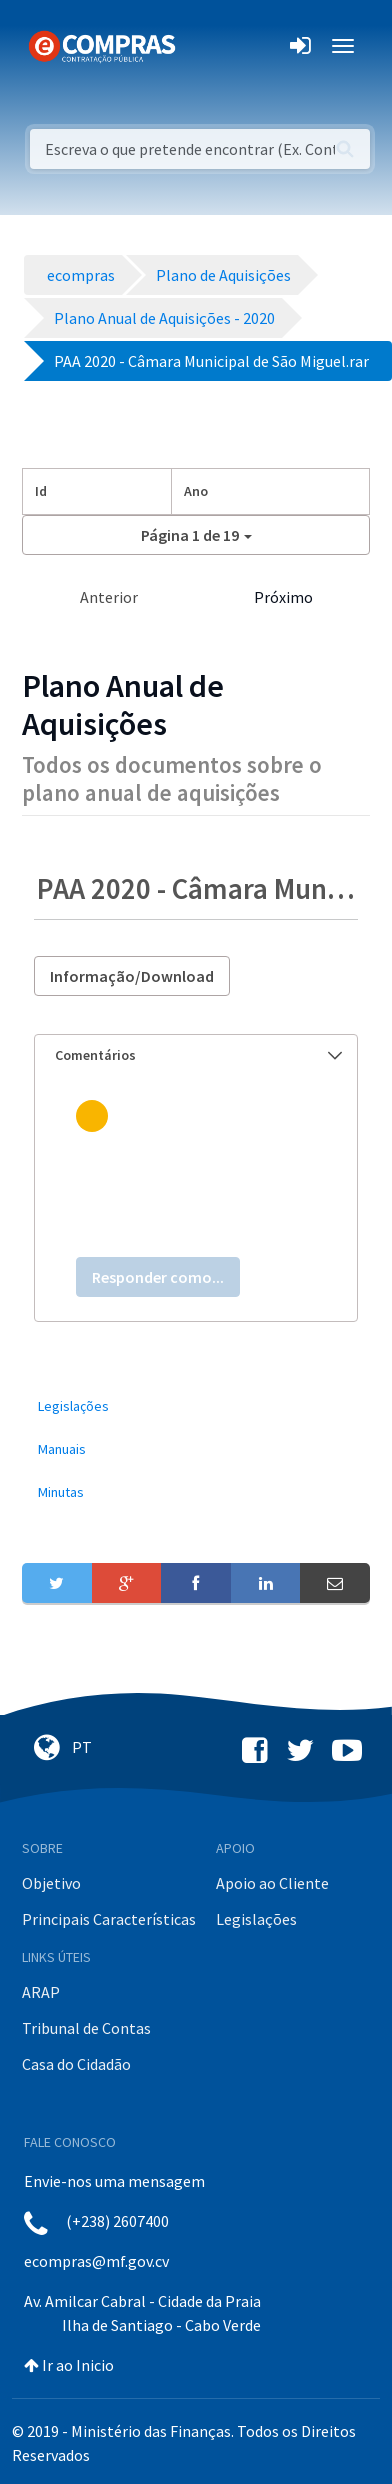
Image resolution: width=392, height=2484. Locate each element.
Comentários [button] (198, 1055)
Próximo (283, 597)
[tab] (196, 1055)
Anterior (109, 597)
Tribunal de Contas (86, 2028)
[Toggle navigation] (203, 46)
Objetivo (51, 1883)
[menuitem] (196, 1406)
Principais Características (109, 1919)
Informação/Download (132, 976)
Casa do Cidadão (76, 2064)
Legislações (256, 1919)
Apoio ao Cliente (272, 1883)
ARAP (41, 1992)
